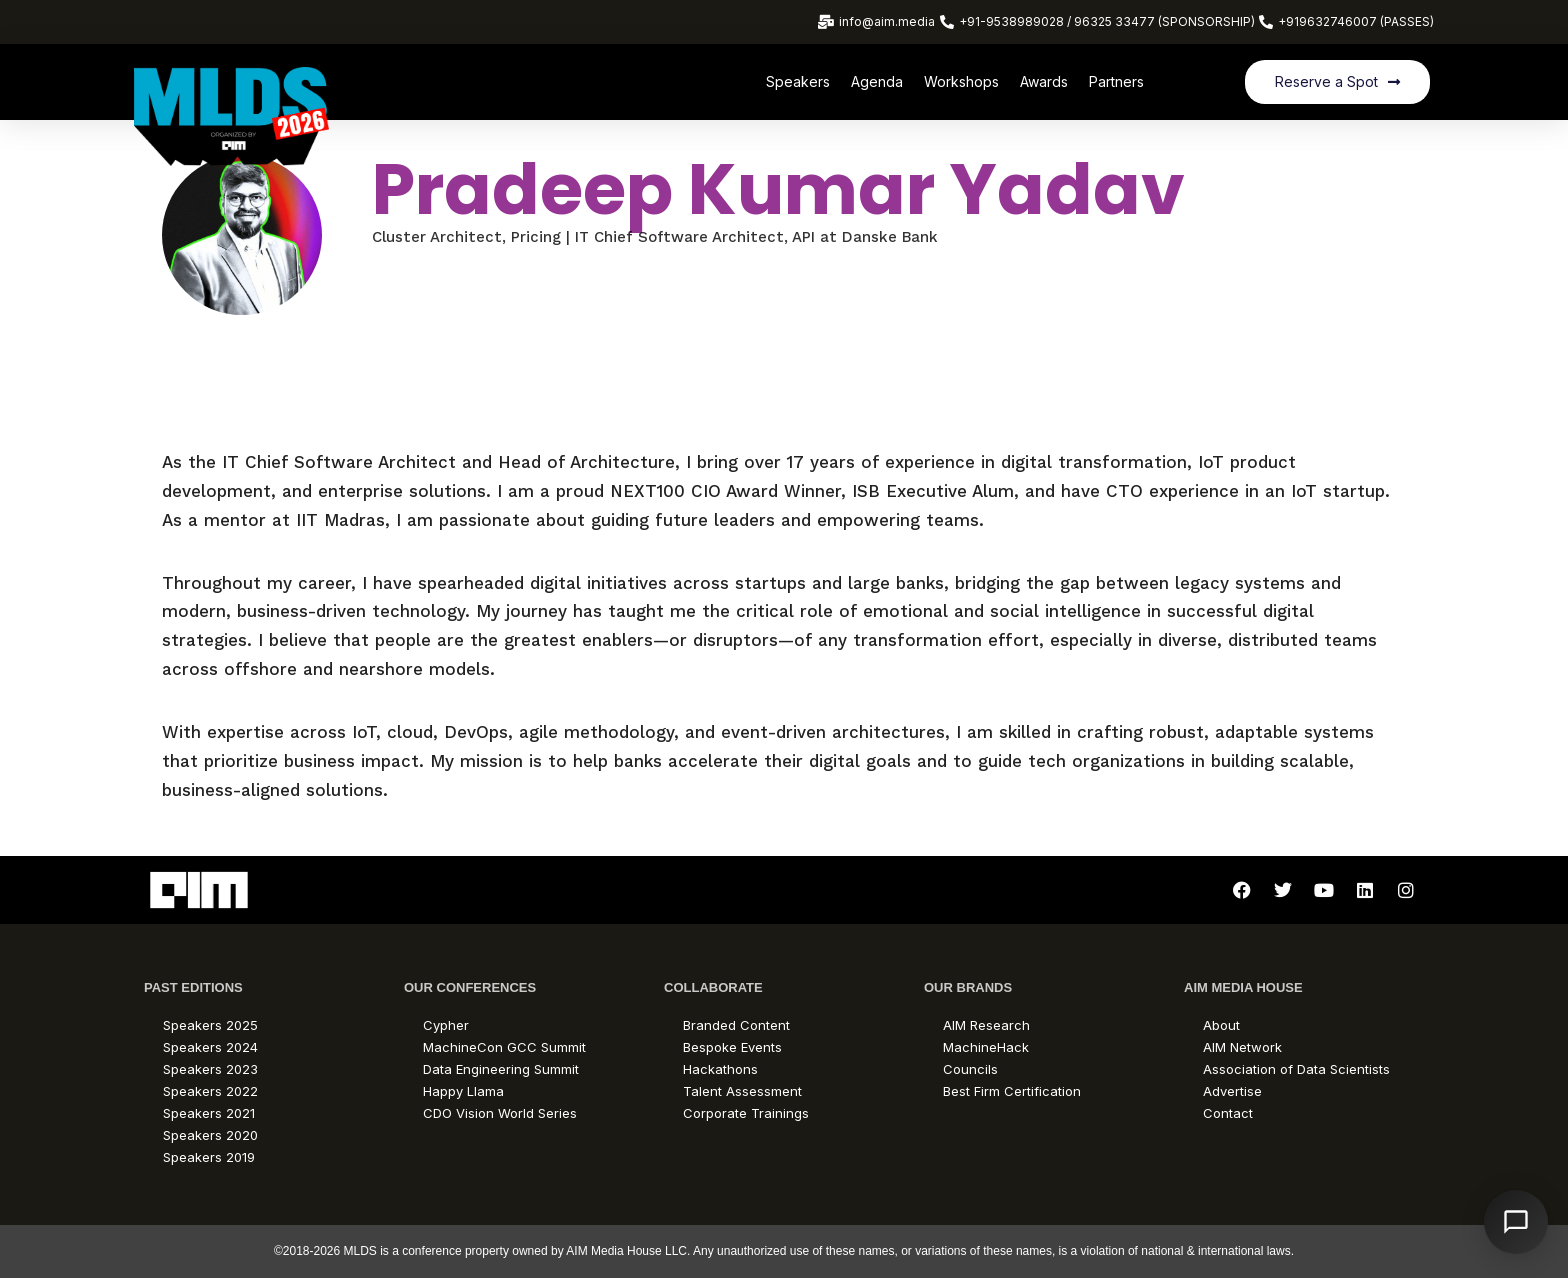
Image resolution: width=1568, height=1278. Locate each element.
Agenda (877, 81)
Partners (1116, 81)
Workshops (961, 81)
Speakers (798, 81)
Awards (1044, 81)
